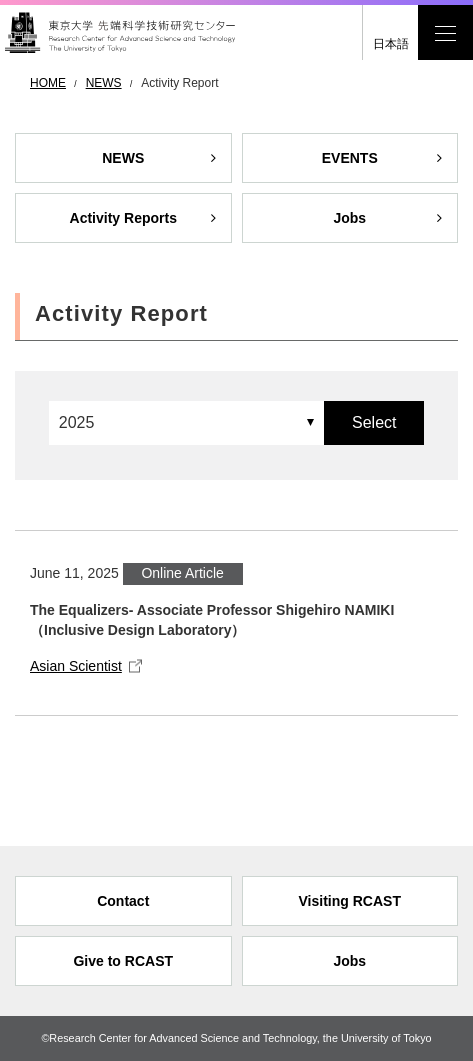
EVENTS (350, 158)
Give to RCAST (123, 961)
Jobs (349, 218)
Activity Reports (123, 218)
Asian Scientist (76, 666)
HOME (48, 83)
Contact (123, 901)
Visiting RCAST (350, 901)
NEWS (104, 83)
